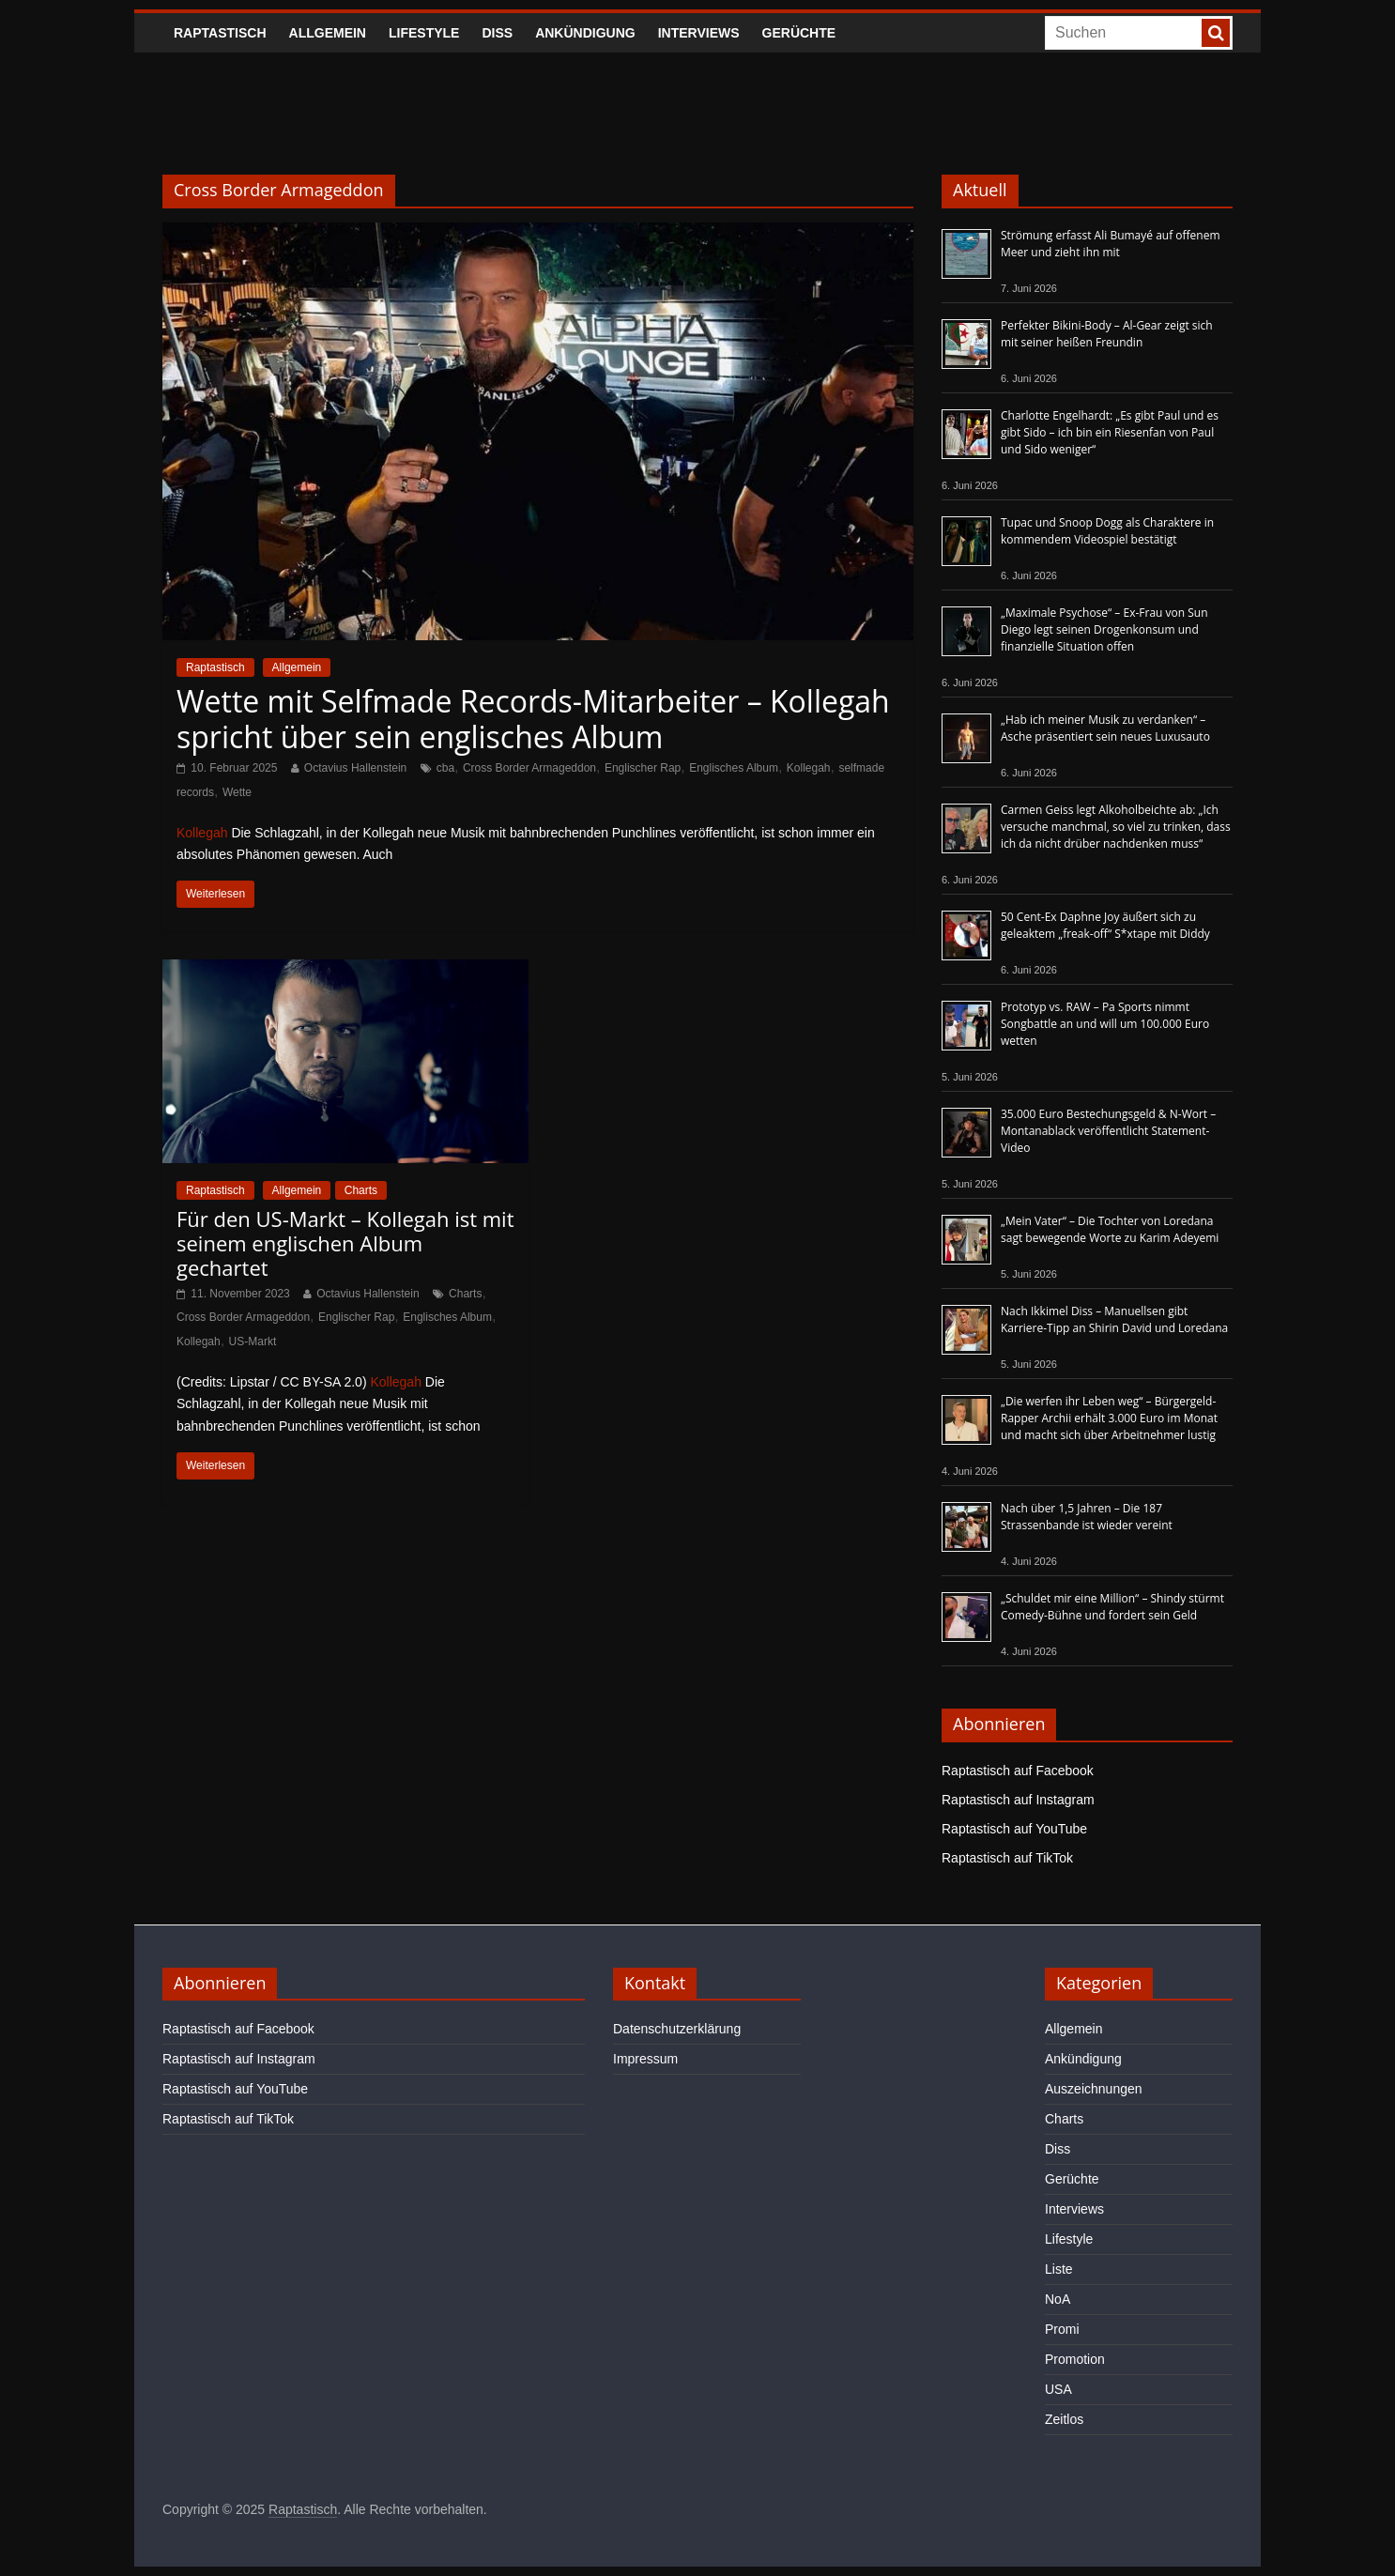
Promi (1062, 2329)
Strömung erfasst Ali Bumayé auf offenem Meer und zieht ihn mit (1110, 243)
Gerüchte (799, 32)
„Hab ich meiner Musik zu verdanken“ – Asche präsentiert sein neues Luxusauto (1105, 728)
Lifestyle (424, 32)
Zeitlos (1064, 2419)
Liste (1059, 2269)
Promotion (1075, 2359)
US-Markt (253, 1341)
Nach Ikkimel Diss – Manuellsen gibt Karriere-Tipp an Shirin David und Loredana (1114, 1319)
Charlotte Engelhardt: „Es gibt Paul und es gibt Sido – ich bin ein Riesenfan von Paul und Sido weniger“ (1110, 432)
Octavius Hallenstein (355, 767)
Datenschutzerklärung (677, 2028)
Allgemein (327, 32)
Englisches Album (733, 767)
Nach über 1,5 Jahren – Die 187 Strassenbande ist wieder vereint (1087, 1516)
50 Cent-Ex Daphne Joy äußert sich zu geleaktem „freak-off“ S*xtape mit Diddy (1105, 925)
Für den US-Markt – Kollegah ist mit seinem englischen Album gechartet (345, 1243)
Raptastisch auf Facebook (1018, 1770)
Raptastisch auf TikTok (1007, 1857)
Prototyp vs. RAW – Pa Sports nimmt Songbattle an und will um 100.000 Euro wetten (1105, 1024)
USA (1058, 2389)
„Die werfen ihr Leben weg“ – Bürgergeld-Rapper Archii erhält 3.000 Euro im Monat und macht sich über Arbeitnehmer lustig (1109, 1418)
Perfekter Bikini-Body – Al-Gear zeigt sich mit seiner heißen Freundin (1107, 333)
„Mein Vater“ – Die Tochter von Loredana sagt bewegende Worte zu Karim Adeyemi (1110, 1229)
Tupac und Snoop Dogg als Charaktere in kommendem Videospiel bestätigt (1107, 530)
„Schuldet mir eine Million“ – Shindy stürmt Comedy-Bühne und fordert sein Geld (1112, 1606)
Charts (361, 1190)
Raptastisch (220, 32)
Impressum (645, 2058)
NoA (1057, 2299)
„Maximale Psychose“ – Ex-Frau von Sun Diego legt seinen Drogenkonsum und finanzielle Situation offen (1104, 629)
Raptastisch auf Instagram (1018, 1799)
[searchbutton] (1216, 33)
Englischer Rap (643, 767)
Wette (237, 792)
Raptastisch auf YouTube (1014, 1828)
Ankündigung (585, 32)
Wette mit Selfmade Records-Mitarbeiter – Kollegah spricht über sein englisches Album (533, 719)
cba (445, 767)
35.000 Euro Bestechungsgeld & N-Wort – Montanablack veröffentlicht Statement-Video (1108, 1131)
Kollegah (809, 767)
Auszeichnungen (1093, 2088)
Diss (497, 32)
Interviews (699, 32)
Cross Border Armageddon (529, 767)
